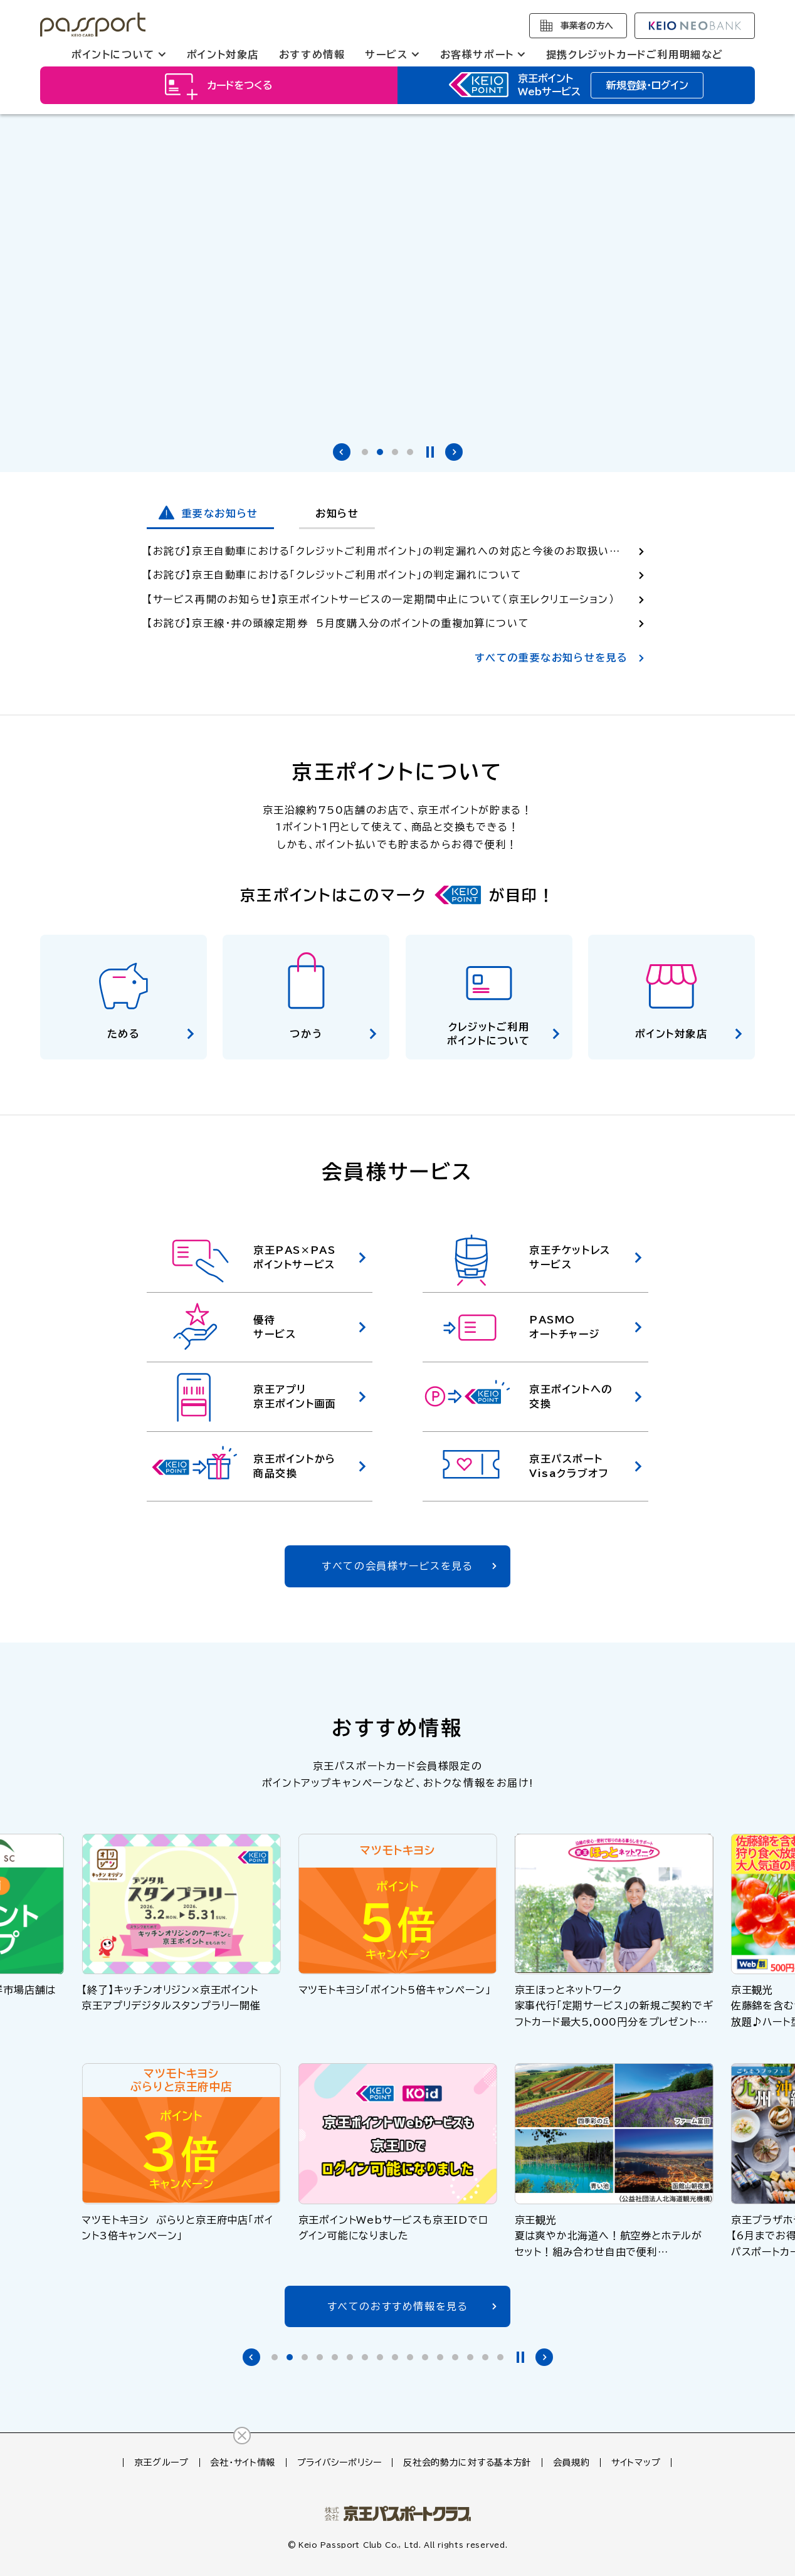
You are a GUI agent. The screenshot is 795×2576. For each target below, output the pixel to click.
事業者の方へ (587, 25)
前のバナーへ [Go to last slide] (341, 452)
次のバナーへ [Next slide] (454, 452)
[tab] (365, 452)
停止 (430, 452)
